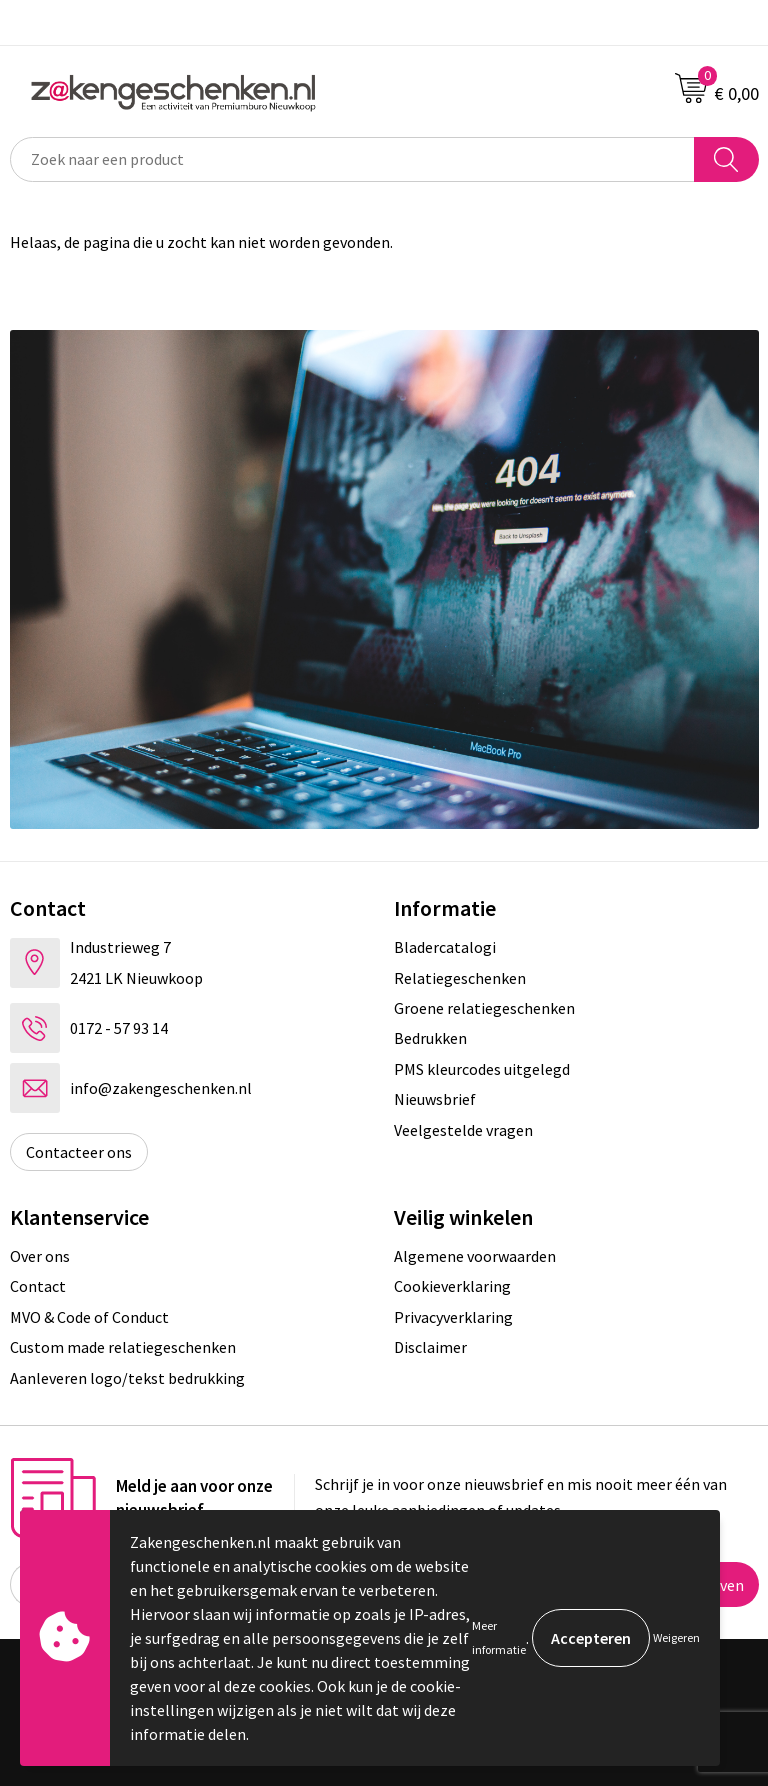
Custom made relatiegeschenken (123, 1347)
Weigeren (676, 1637)
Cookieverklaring (452, 1286)
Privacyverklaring (453, 1317)
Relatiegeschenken (460, 978)
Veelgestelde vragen (463, 1130)
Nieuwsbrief (435, 1099)
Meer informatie (499, 1637)
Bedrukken (430, 1038)
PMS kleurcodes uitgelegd (482, 1069)
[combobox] (352, 159)
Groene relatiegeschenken (484, 1008)
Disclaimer (430, 1347)
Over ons (40, 1256)
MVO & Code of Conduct (89, 1317)
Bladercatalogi (445, 947)
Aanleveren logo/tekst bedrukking (127, 1378)
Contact (38, 1286)
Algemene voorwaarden (475, 1256)
